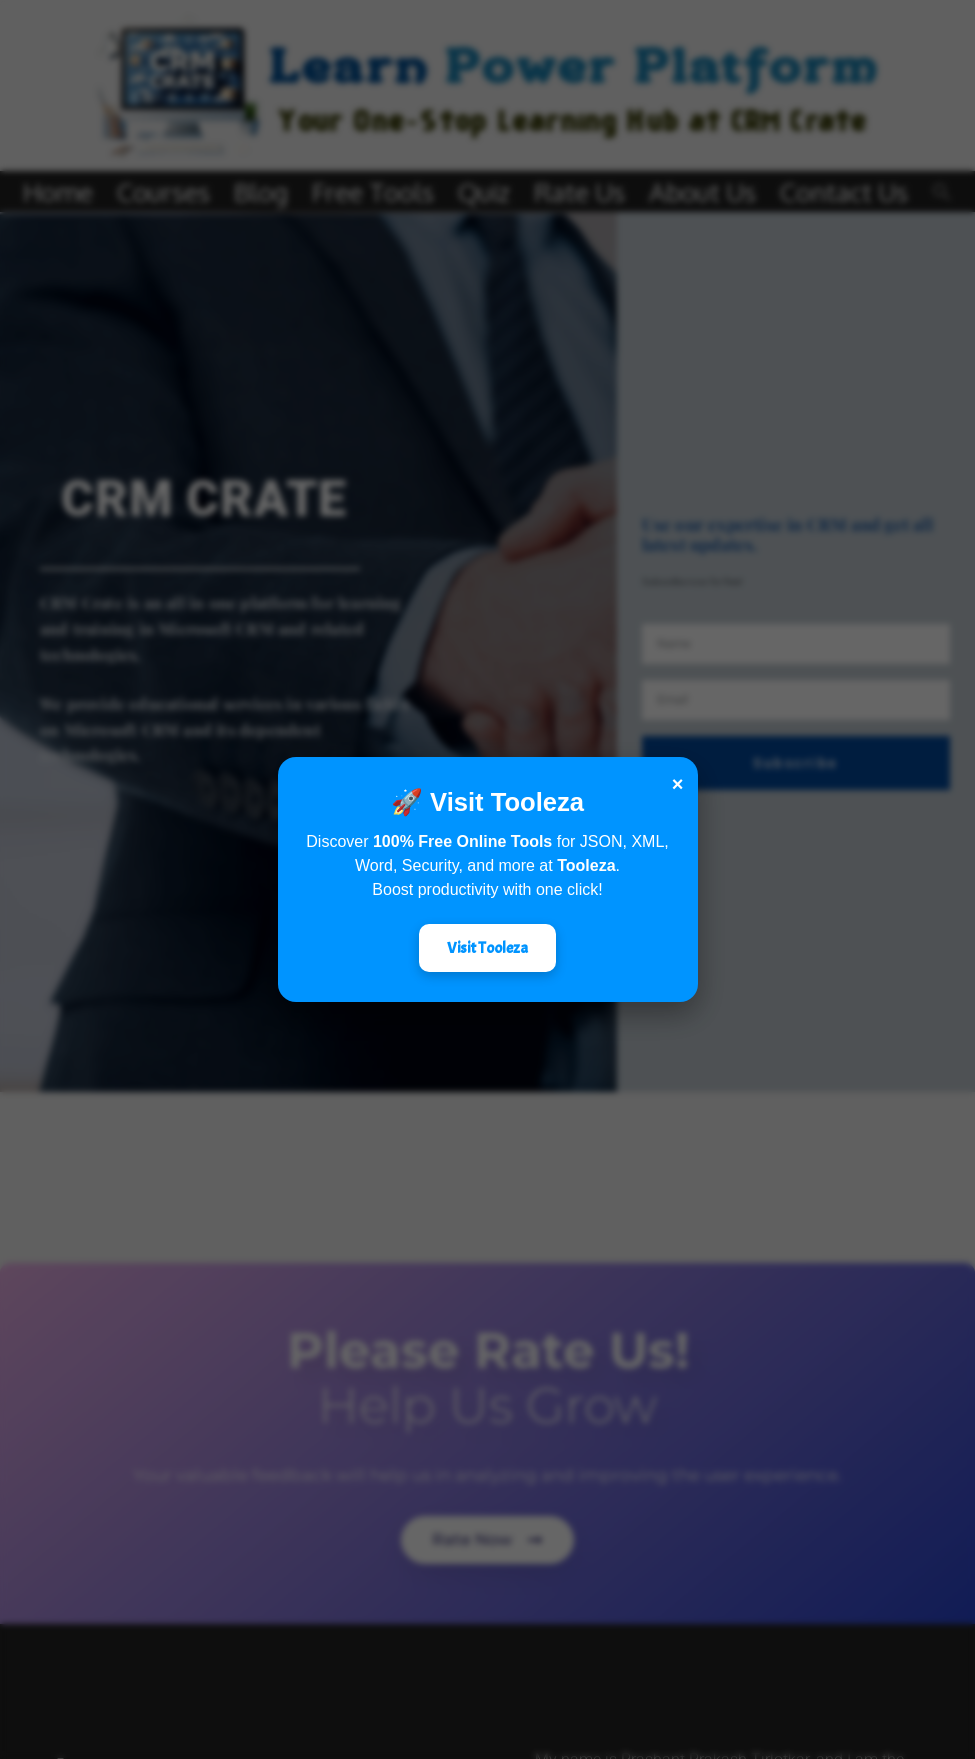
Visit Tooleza (487, 948)
